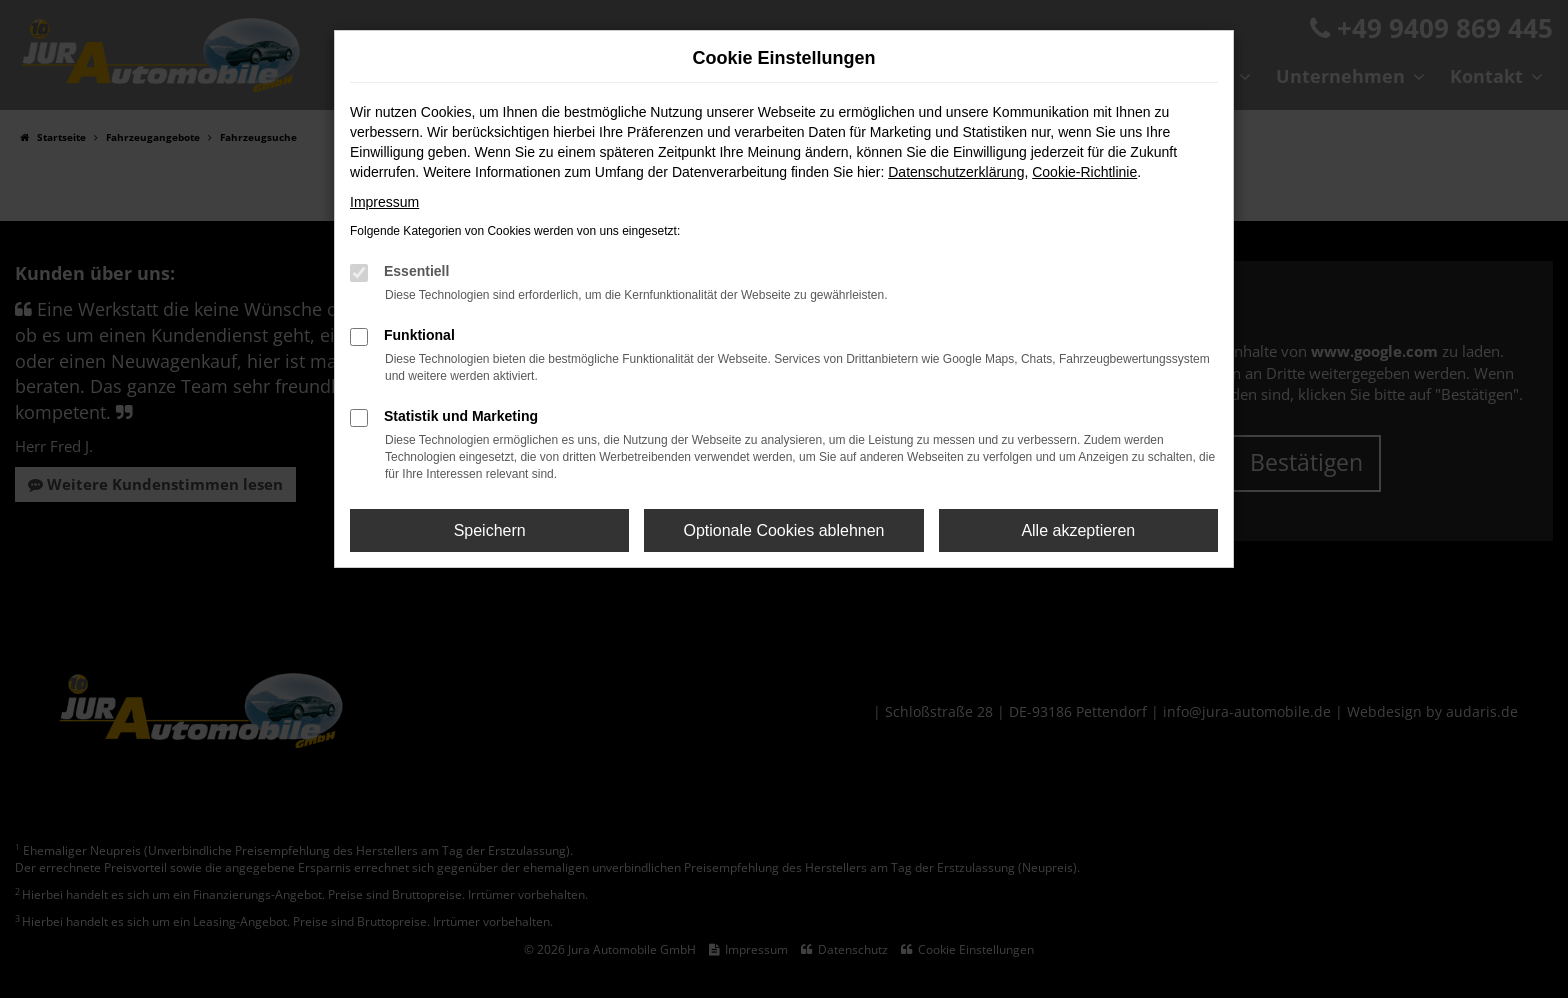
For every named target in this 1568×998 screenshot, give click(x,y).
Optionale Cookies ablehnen (783, 530)
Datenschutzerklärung (956, 172)
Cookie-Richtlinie (1084, 172)
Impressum (384, 202)
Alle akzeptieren (1078, 530)
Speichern (490, 530)
